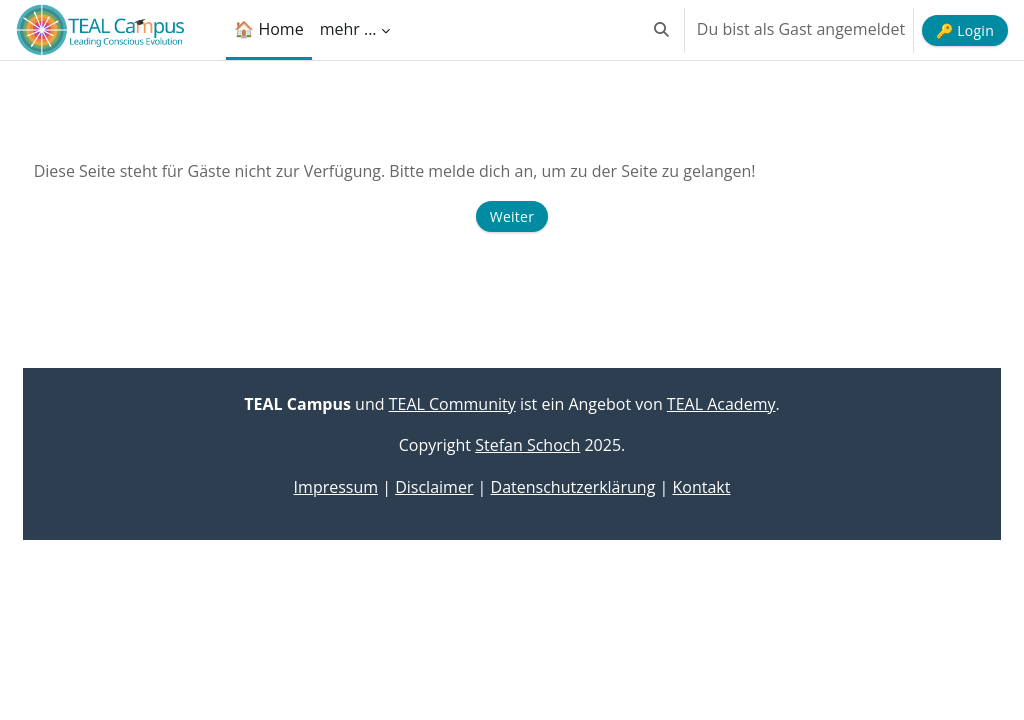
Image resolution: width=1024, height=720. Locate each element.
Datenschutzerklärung (573, 487)
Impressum (336, 487)
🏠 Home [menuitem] (268, 29)
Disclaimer (434, 487)
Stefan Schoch (527, 445)
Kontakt (701, 487)
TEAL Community (452, 404)
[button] (661, 30)
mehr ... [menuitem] (348, 29)
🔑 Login (965, 30)
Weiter (512, 216)
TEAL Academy (721, 404)
